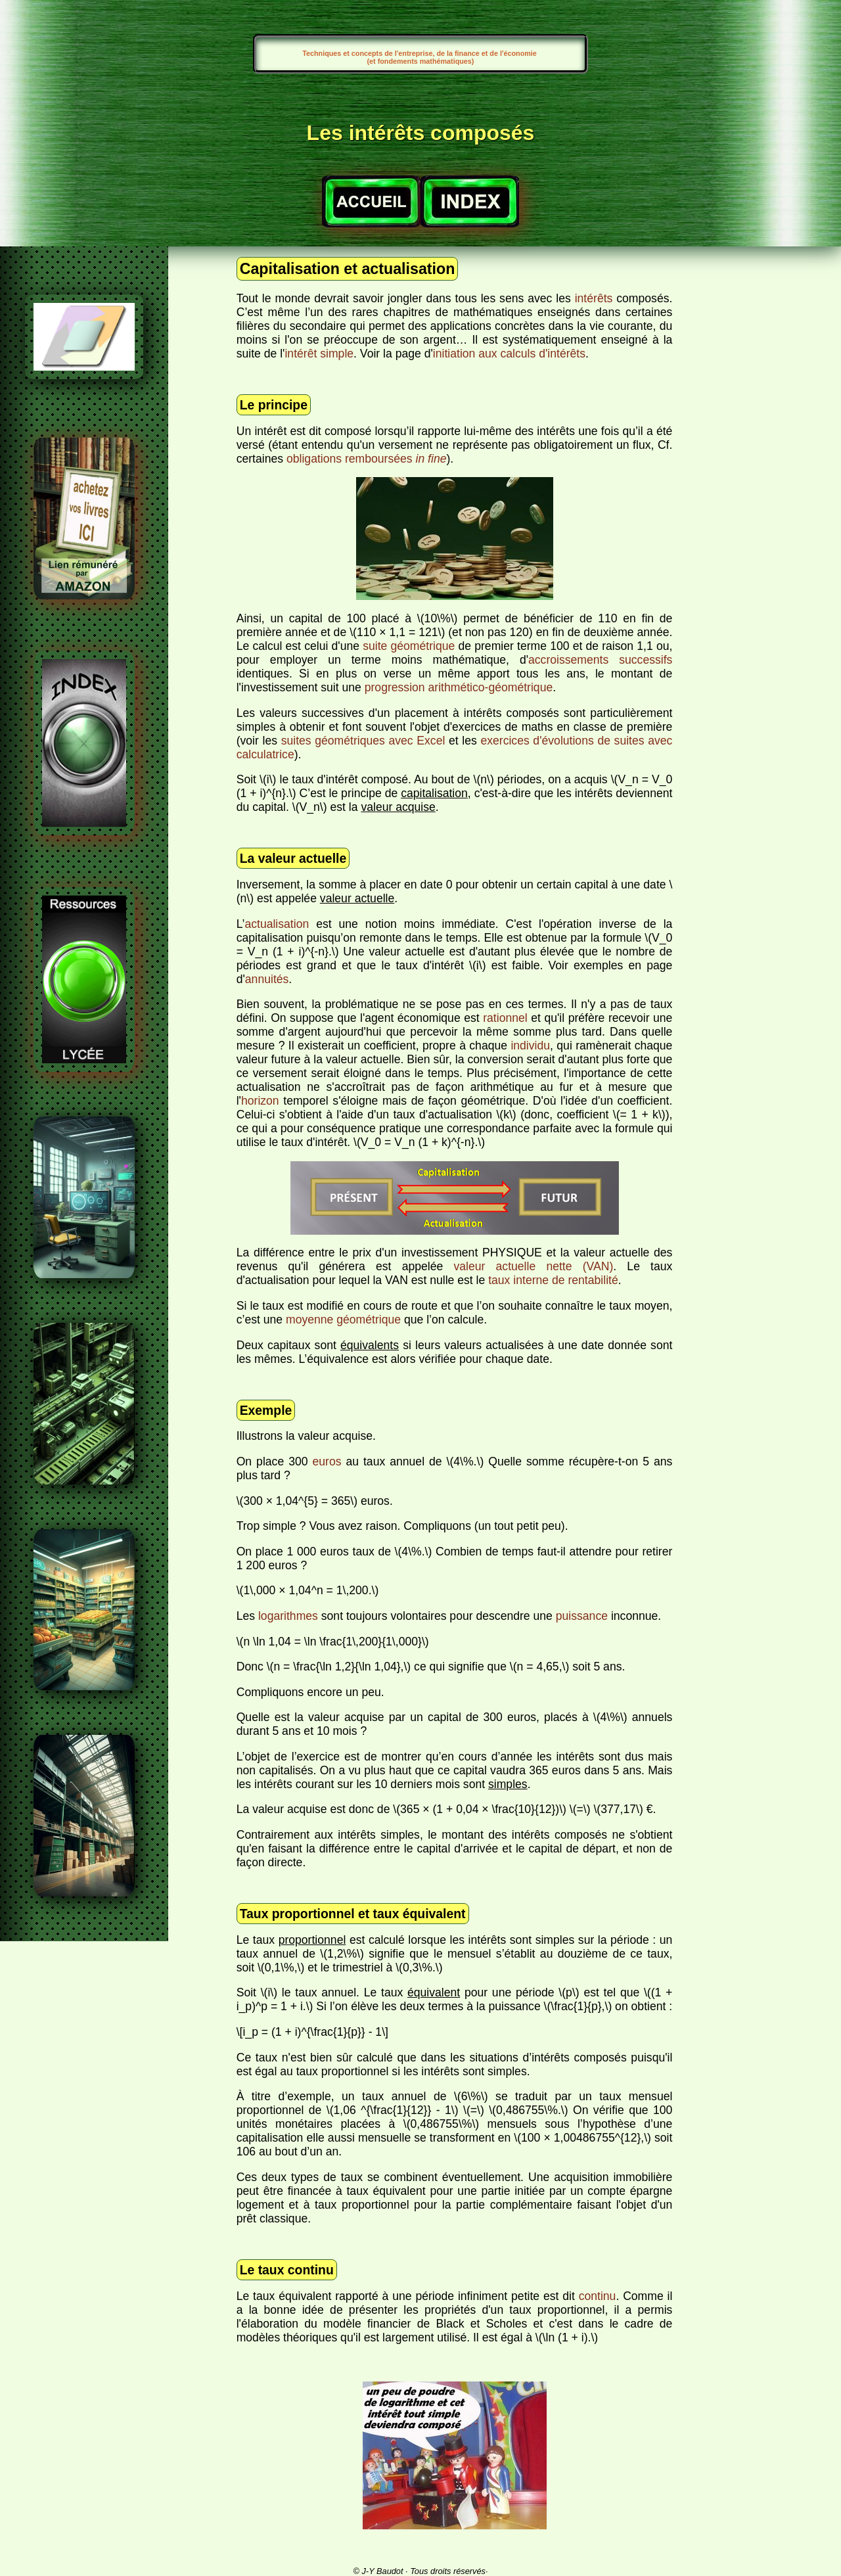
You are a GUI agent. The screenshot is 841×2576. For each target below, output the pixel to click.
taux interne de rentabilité (553, 1280)
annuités (267, 979)
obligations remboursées (366, 458)
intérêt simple (318, 353)
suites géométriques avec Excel (363, 740)
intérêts (594, 298)
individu (530, 1045)
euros (326, 1461)
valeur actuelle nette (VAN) (533, 1266)
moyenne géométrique (343, 1319)
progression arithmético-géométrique (459, 687)
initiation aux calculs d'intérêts (509, 353)
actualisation (276, 924)
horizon (260, 1100)
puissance (582, 1615)
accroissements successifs (600, 659)
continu (597, 2296)
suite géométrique (409, 646)
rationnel (505, 1017)
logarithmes (288, 1615)
